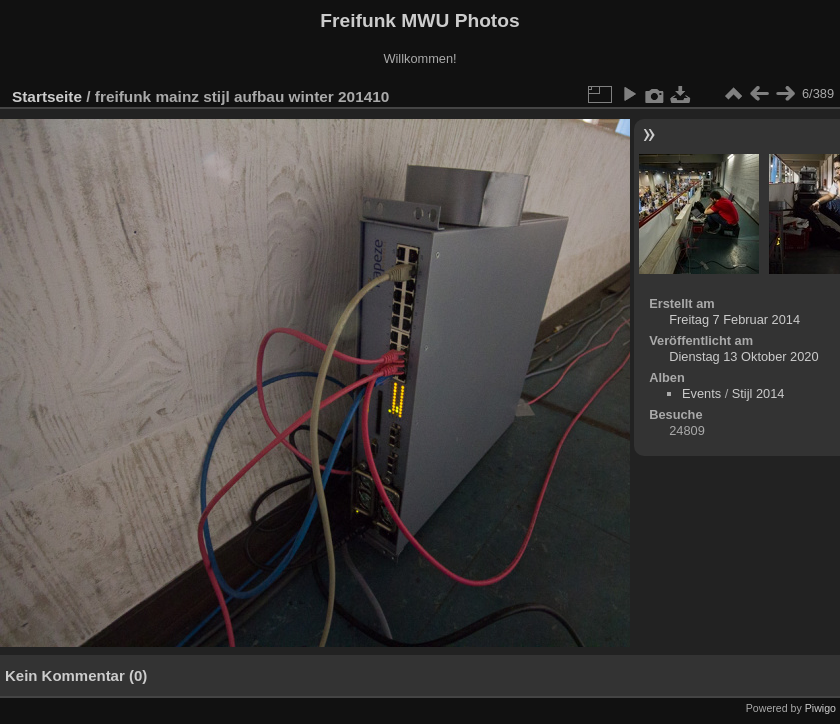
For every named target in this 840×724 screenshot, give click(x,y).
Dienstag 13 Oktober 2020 (743, 356)
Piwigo (820, 708)
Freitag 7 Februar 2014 (734, 319)
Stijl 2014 (758, 393)
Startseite (47, 96)
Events (701, 393)
